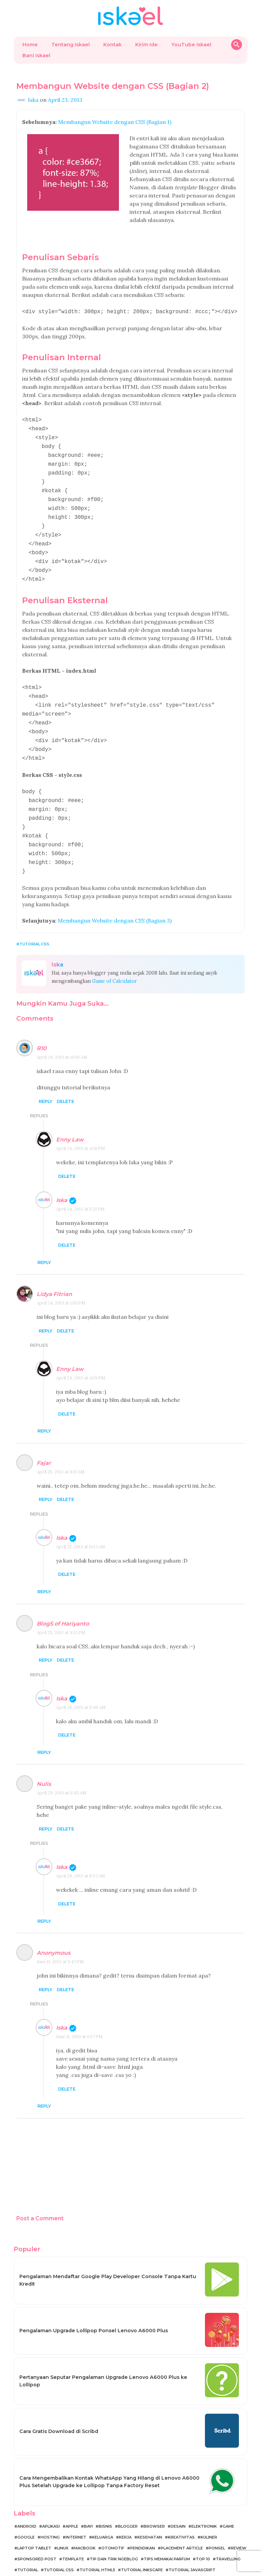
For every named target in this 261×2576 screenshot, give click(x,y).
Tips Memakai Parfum (167, 2532)
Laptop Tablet (34, 2521)
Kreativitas (181, 2510)
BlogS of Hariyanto (63, 1597)
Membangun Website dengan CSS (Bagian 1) (114, 121)
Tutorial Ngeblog (87, 2554)
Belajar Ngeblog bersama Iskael (123, 2569)
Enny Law (70, 1113)
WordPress (219, 2554)
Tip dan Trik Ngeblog (114, 2532)
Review (238, 2521)
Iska (61, 1173)
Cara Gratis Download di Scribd (58, 2405)
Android (26, 2499)
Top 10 (203, 2532)
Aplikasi (51, 2499)
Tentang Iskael (70, 45)
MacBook (84, 2521)
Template (73, 2532)
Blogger (128, 2499)
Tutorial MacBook (38, 2554)
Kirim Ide (146, 45)
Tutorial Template (135, 2554)
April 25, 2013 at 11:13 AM (80, 1520)
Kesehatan (149, 2510)
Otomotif (112, 2521)
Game (228, 2499)
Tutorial (27, 2543)
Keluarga (102, 2510)
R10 (42, 1022)
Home (30, 45)
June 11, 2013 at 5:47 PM (60, 1935)
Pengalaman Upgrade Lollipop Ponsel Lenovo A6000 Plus (93, 2304)
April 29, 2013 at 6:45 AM (61, 1766)
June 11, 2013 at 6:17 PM (79, 2010)
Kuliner (209, 2510)
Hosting (50, 2510)
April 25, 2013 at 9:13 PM (61, 1606)
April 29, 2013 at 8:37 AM (80, 1849)
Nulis (44, 1757)
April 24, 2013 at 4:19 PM (80, 1351)
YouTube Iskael (191, 45)
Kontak (112, 45)
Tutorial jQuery (182, 2554)
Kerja (125, 2510)
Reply (45, 1074)
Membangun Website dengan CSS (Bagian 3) (115, 894)
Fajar (44, 1436)
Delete (65, 1074)
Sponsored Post (36, 2532)
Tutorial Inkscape (142, 2543)
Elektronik (204, 2499)
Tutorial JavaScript (192, 2543)
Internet (76, 2510)
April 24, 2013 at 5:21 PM (80, 1182)
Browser (154, 2499)
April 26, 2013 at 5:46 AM (81, 1681)
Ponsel (217, 2521)
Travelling (228, 2532)
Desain (178, 2499)
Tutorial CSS (34, 917)
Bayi (88, 2499)
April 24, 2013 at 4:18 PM (80, 1122)
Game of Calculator (114, 954)
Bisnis (105, 2499)
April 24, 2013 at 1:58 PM (61, 1276)
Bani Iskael (36, 55)
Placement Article (182, 2521)
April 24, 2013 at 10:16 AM (62, 1031)
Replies (39, 1089)
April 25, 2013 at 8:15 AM (61, 1445)
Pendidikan (142, 2521)
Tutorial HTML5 (97, 2543)
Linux (62, 2521)
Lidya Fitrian (54, 1267)
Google (26, 2510)
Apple (72, 2499)
